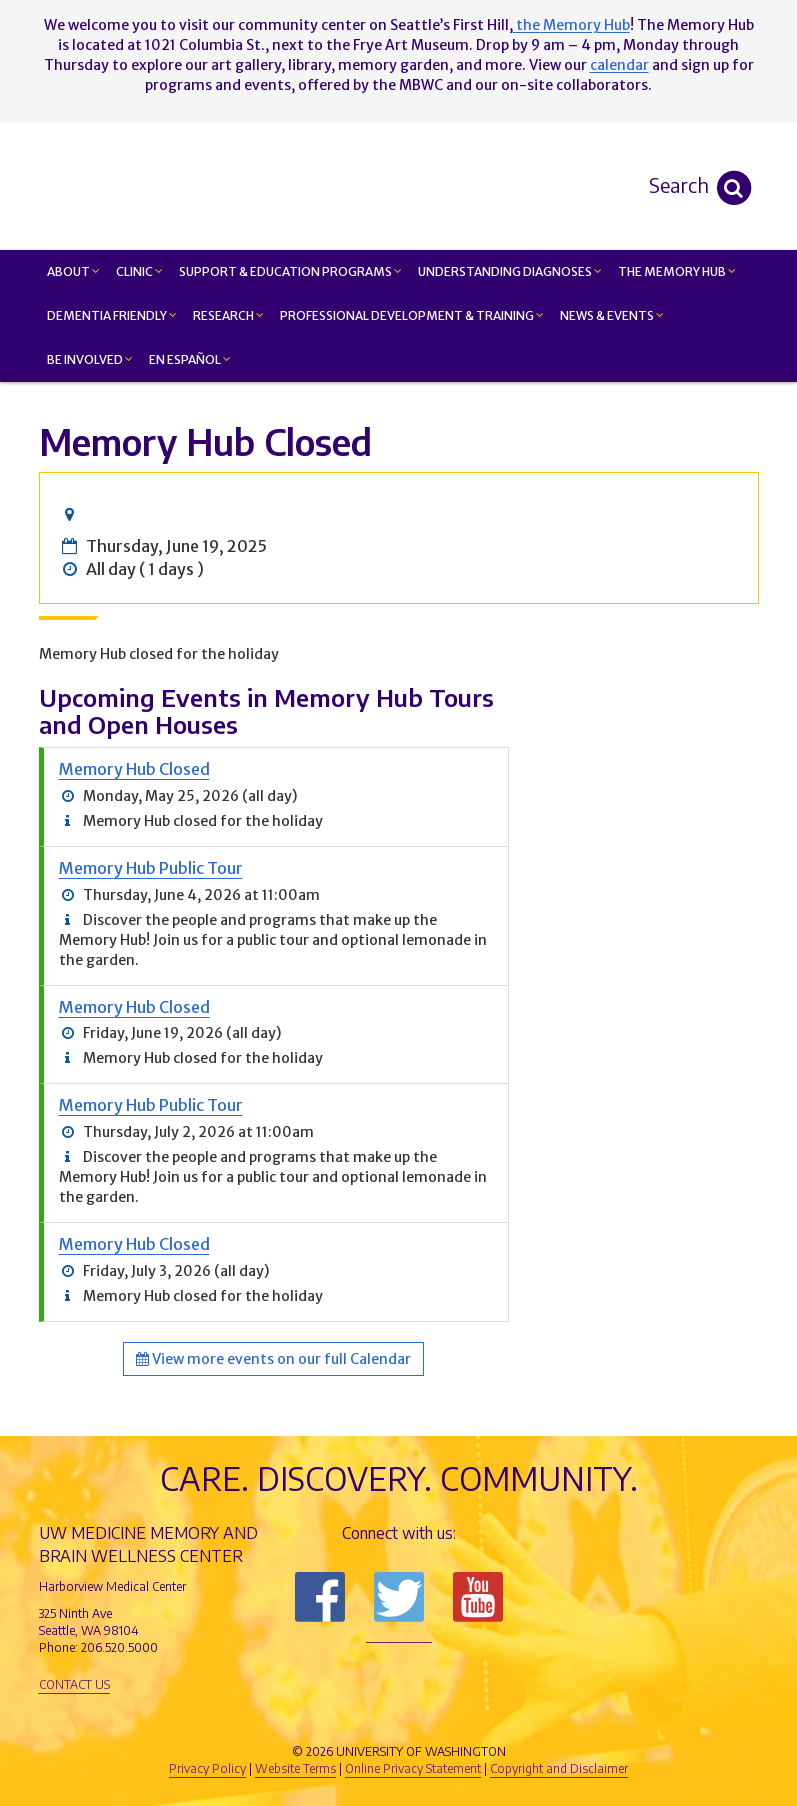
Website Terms (295, 1768)
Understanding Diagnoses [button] (510, 271)
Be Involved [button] (90, 359)
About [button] (73, 271)
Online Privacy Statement (413, 1768)
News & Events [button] (612, 315)
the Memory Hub (571, 25)
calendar (619, 65)
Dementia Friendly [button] (112, 315)
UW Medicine (234, 1718)
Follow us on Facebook (320, 1597)
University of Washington (484, 1718)
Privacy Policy (207, 1768)
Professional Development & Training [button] (412, 315)
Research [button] (228, 315)
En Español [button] (190, 359)
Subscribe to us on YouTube (478, 1597)
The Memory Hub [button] (677, 271)
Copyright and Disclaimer (559, 1768)
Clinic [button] (139, 271)
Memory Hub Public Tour (151, 868)
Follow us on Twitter (399, 1597)
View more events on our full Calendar (273, 1359)
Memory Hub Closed (134, 769)
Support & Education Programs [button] (290, 271)
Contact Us (74, 1684)
